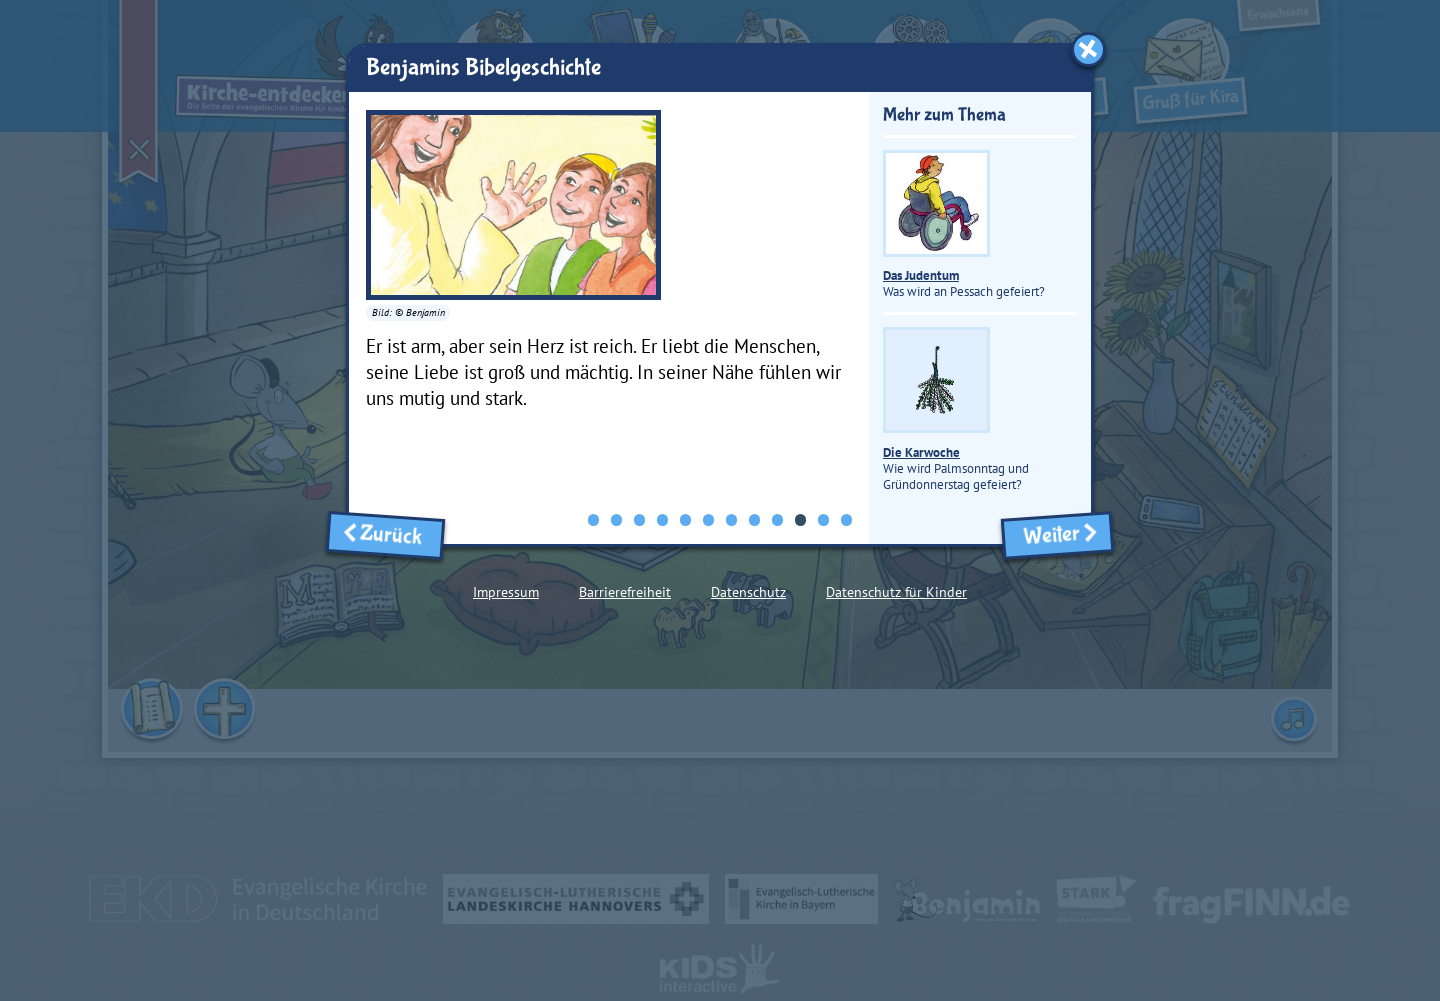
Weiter (1057, 534)
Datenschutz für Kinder (896, 592)
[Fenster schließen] (1088, 49)
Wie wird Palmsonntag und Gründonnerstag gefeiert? (956, 410)
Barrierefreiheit (625, 592)
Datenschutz (748, 592)
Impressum (506, 592)
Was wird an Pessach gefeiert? (964, 225)
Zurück (385, 534)
